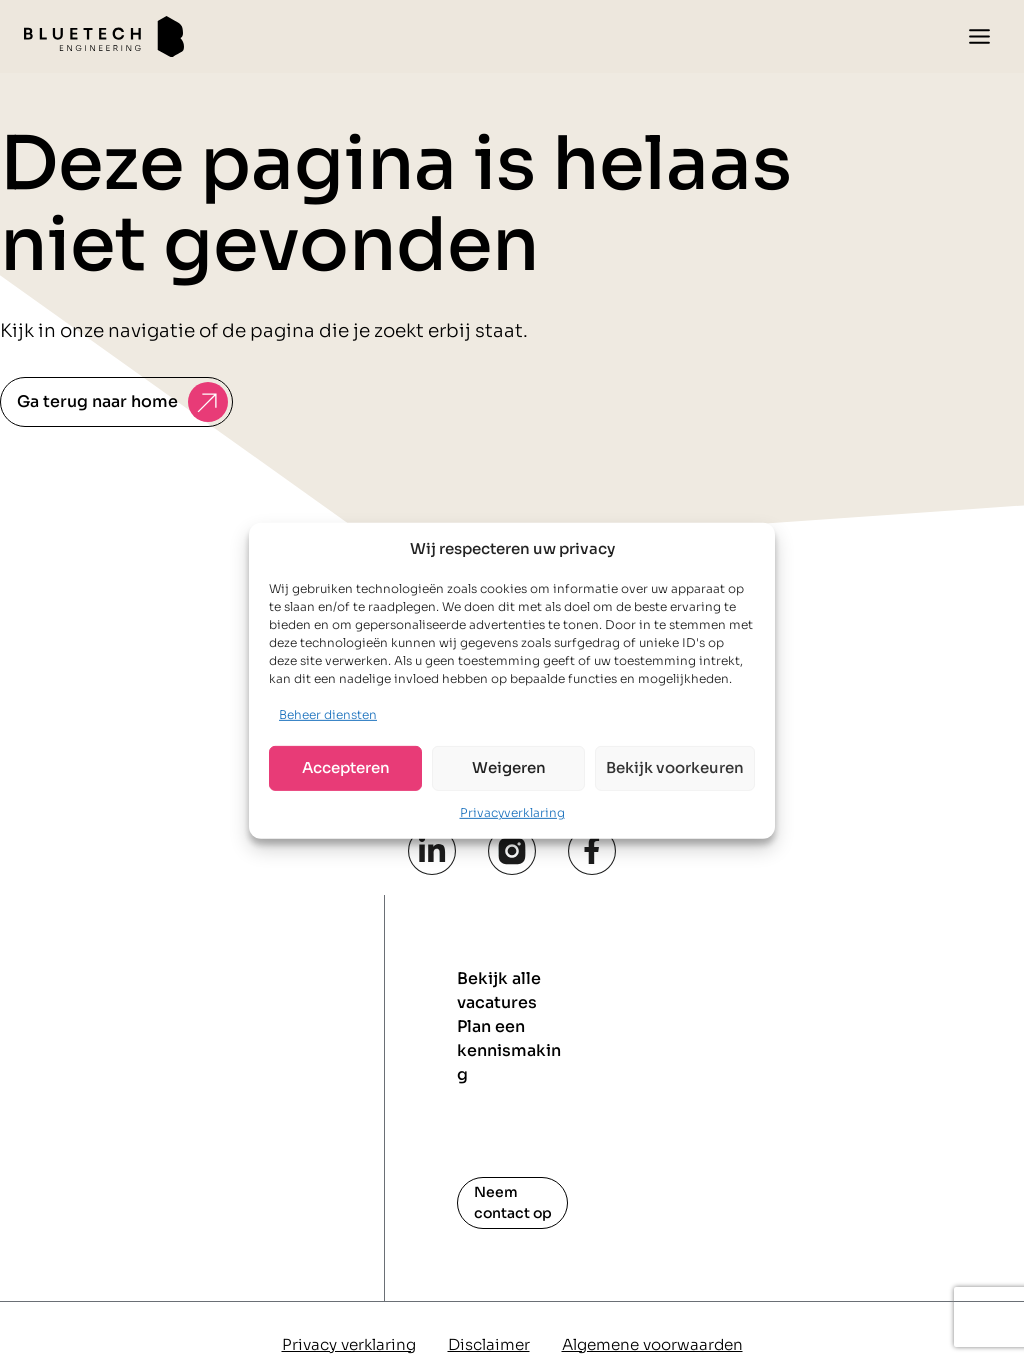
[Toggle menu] (979, 36)
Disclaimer (489, 1344)
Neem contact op (513, 1202)
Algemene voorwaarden (652, 1344)
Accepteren (346, 767)
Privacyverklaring (512, 812)
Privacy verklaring (349, 1344)
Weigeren (509, 767)
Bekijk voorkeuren (675, 767)
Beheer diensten (328, 714)
